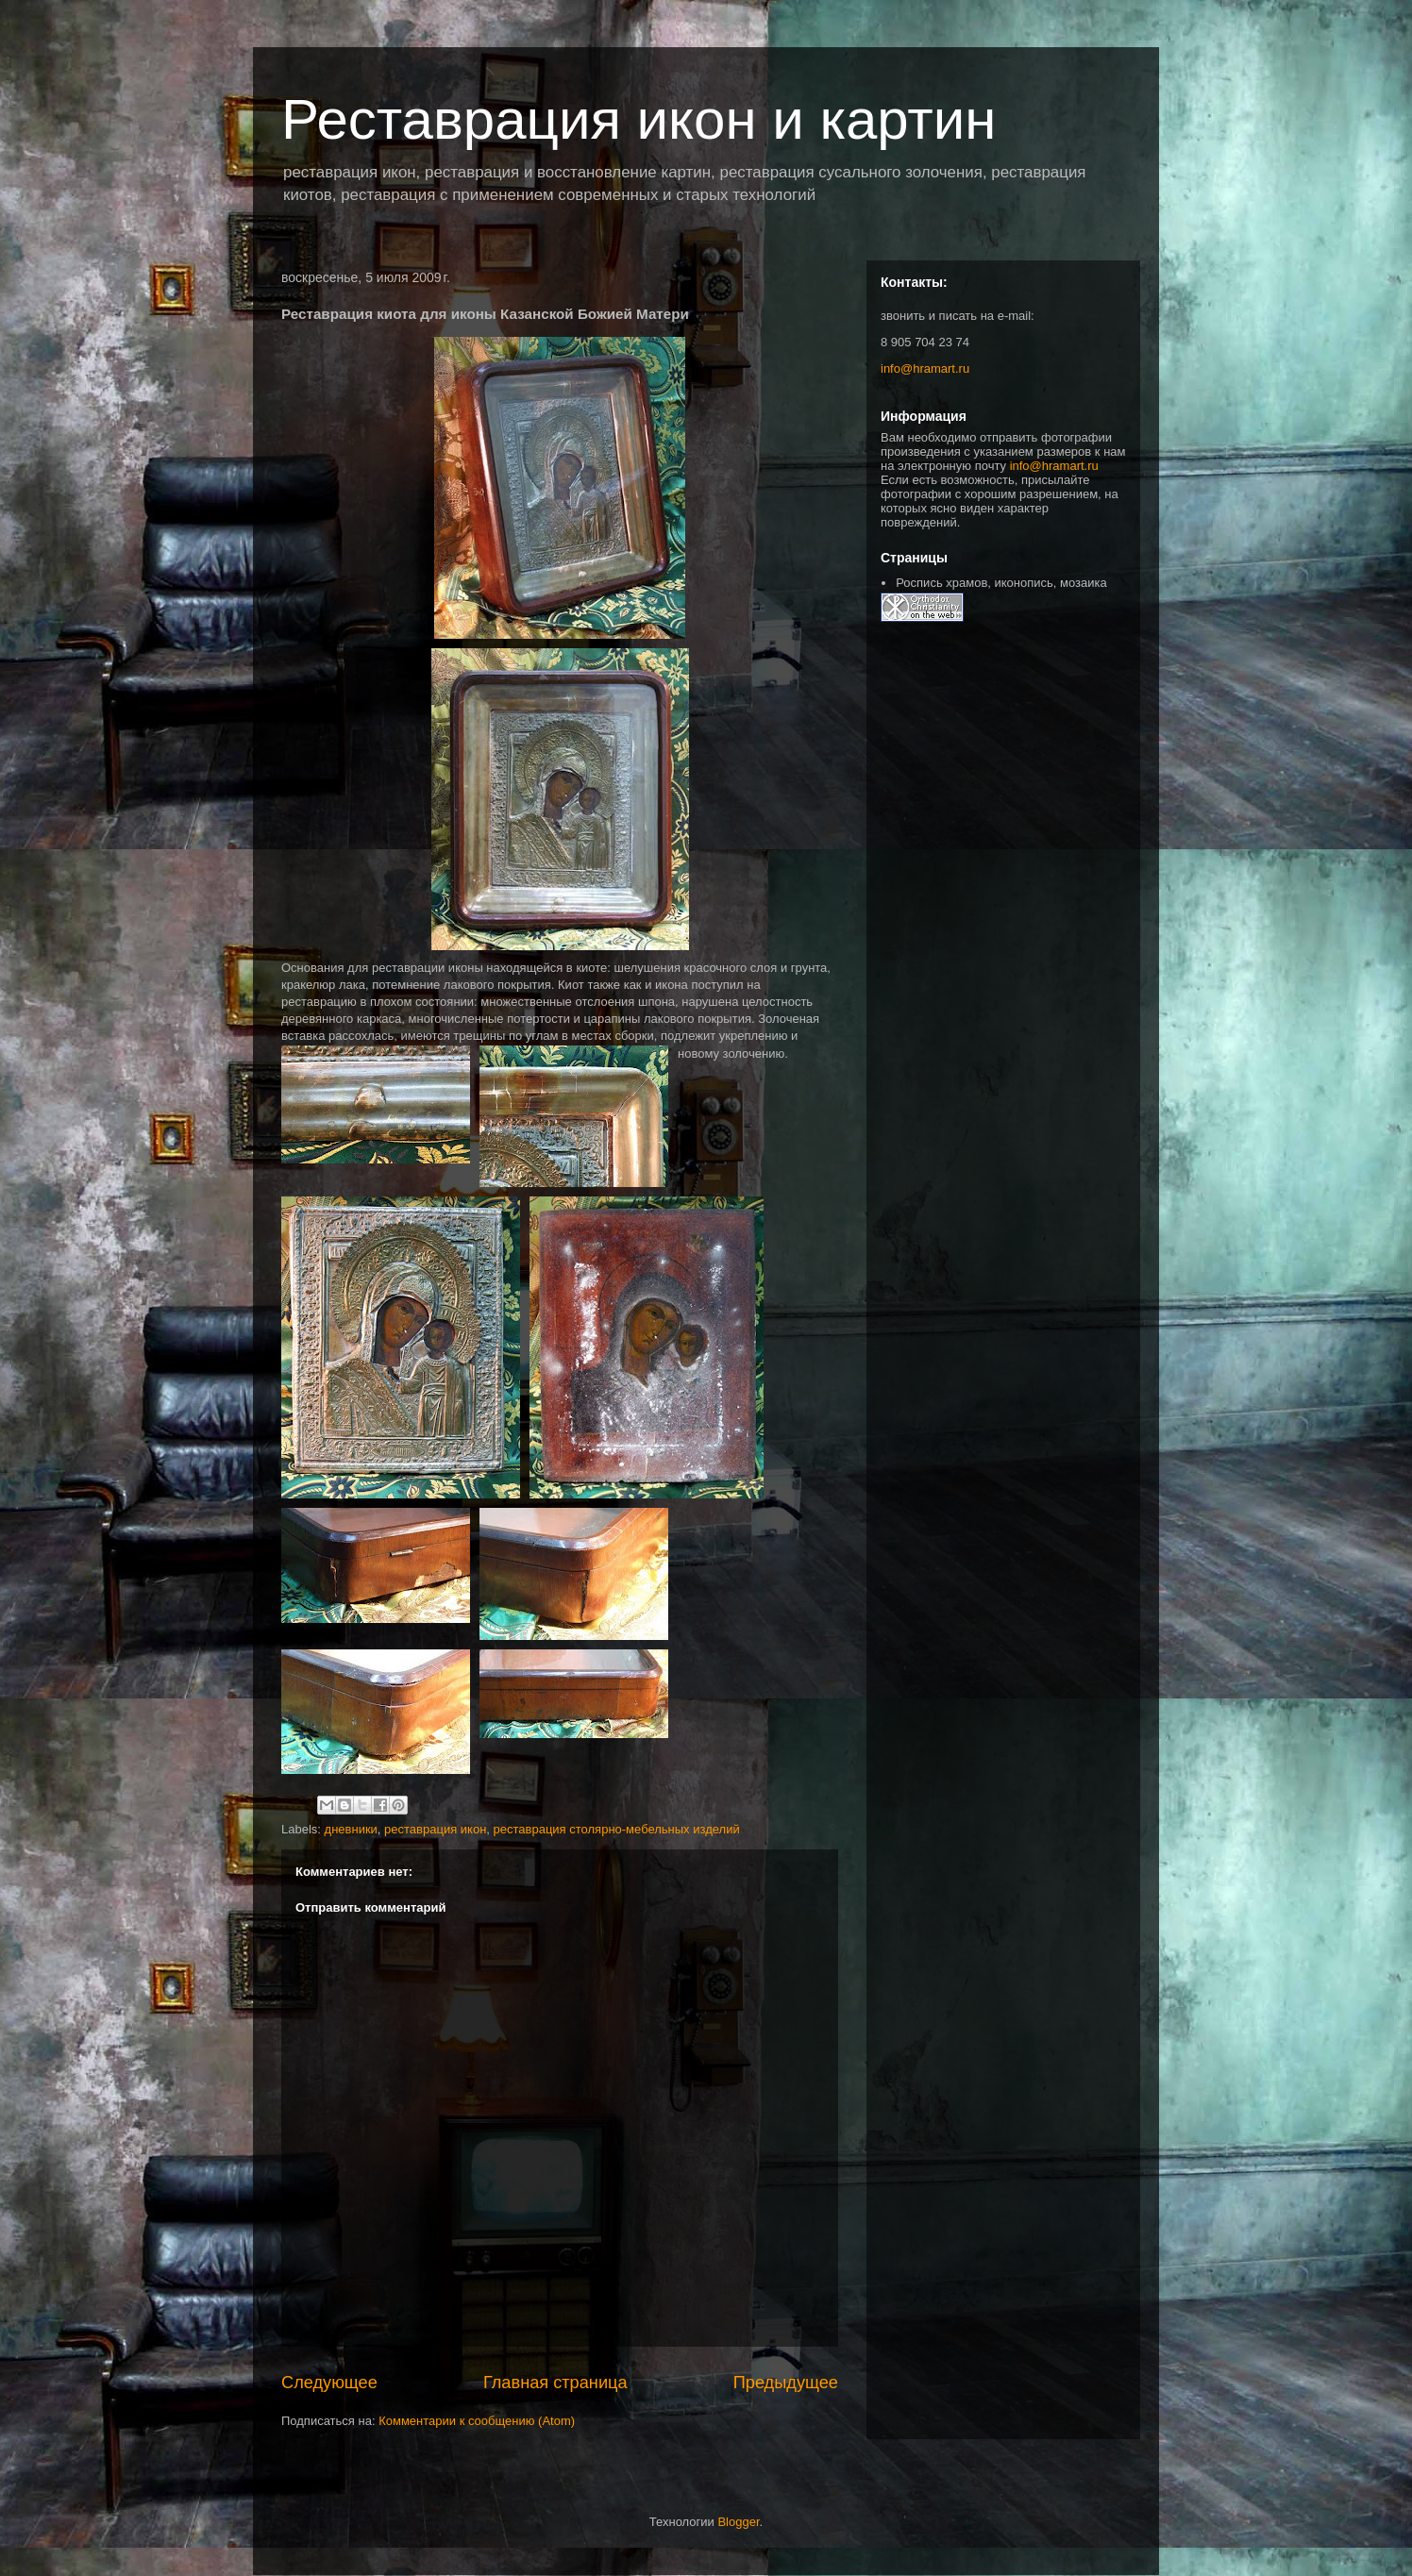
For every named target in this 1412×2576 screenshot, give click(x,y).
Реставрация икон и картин (639, 119)
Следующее (329, 2382)
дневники (351, 1829)
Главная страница (555, 2382)
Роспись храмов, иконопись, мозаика (1001, 583)
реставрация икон (435, 1829)
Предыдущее (785, 2382)
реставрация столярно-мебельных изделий (617, 1829)
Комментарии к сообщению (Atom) (476, 2421)
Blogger (738, 2522)
